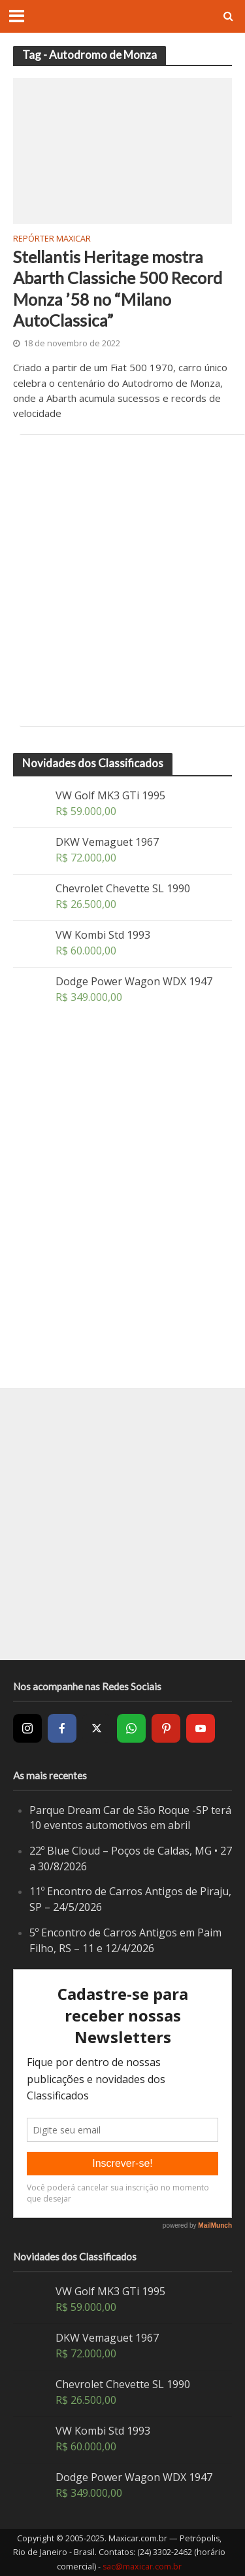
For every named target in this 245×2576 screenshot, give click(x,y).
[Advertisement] (122, 580)
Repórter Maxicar (52, 239)
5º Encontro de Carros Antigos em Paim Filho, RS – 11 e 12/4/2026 (125, 1940)
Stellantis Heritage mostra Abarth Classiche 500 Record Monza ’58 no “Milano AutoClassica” (117, 288)
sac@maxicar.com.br (142, 2566)
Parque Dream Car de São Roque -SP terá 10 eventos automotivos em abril (130, 1818)
